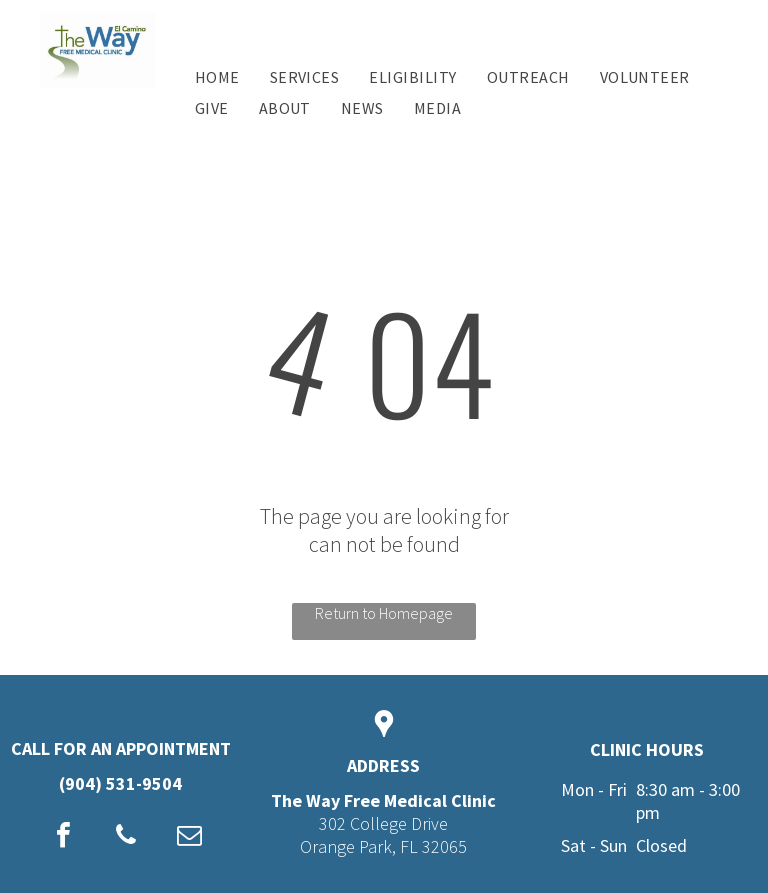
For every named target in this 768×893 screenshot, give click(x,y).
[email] (189, 837)
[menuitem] (217, 77)
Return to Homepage (384, 613)
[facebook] (63, 837)
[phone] (126, 837)
